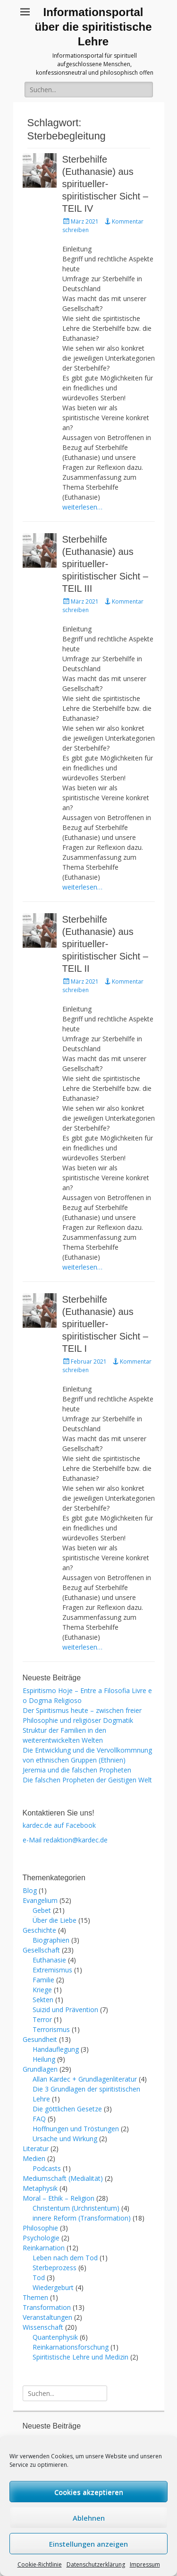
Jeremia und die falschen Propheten (77, 1769)
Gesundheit (40, 2039)
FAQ (39, 2118)
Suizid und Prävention (65, 2009)
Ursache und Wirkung (65, 2138)
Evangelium (40, 1900)
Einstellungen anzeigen (88, 2544)
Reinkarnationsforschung (71, 2347)
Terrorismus (51, 2029)
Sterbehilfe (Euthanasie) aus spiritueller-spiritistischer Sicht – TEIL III (105, 564)
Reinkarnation (44, 2247)
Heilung (44, 2059)
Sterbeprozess (54, 2267)
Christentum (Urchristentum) (76, 2208)
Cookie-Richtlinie (39, 2564)
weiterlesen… (82, 506)
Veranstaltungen (47, 2317)
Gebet (42, 1910)
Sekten (43, 1999)
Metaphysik (40, 2188)
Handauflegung (56, 2049)
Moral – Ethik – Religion (58, 2198)
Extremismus (52, 1969)
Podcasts (47, 2168)
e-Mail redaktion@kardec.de (65, 1839)
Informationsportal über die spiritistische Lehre (93, 27)
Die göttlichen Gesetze (67, 2108)
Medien (34, 2158)
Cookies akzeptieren (88, 2492)
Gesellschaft (41, 1949)
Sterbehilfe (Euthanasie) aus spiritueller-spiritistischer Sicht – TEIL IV (105, 184)
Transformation (47, 2307)
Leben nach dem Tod (65, 2257)
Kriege (42, 1989)
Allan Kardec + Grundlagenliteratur (85, 2079)
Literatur (36, 2148)
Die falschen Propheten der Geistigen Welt (87, 1779)
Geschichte (39, 1930)
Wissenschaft (43, 2327)
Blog (30, 1890)
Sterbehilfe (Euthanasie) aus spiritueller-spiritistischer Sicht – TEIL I (105, 1324)
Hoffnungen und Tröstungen (76, 2128)
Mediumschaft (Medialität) (63, 2178)
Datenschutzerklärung (96, 2564)
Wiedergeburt (53, 2287)
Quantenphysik (55, 2337)
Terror (42, 2019)
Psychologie (41, 2237)
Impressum (145, 2564)
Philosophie (40, 2227)
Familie (43, 1979)
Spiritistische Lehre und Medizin (80, 2356)
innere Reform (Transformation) (82, 2217)
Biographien (51, 1940)
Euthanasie (49, 1959)
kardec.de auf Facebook (59, 1825)
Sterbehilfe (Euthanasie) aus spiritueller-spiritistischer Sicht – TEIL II (105, 944)
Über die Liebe (54, 1920)
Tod (39, 2277)
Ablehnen (89, 2518)
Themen (35, 2297)
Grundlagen (40, 2069)
